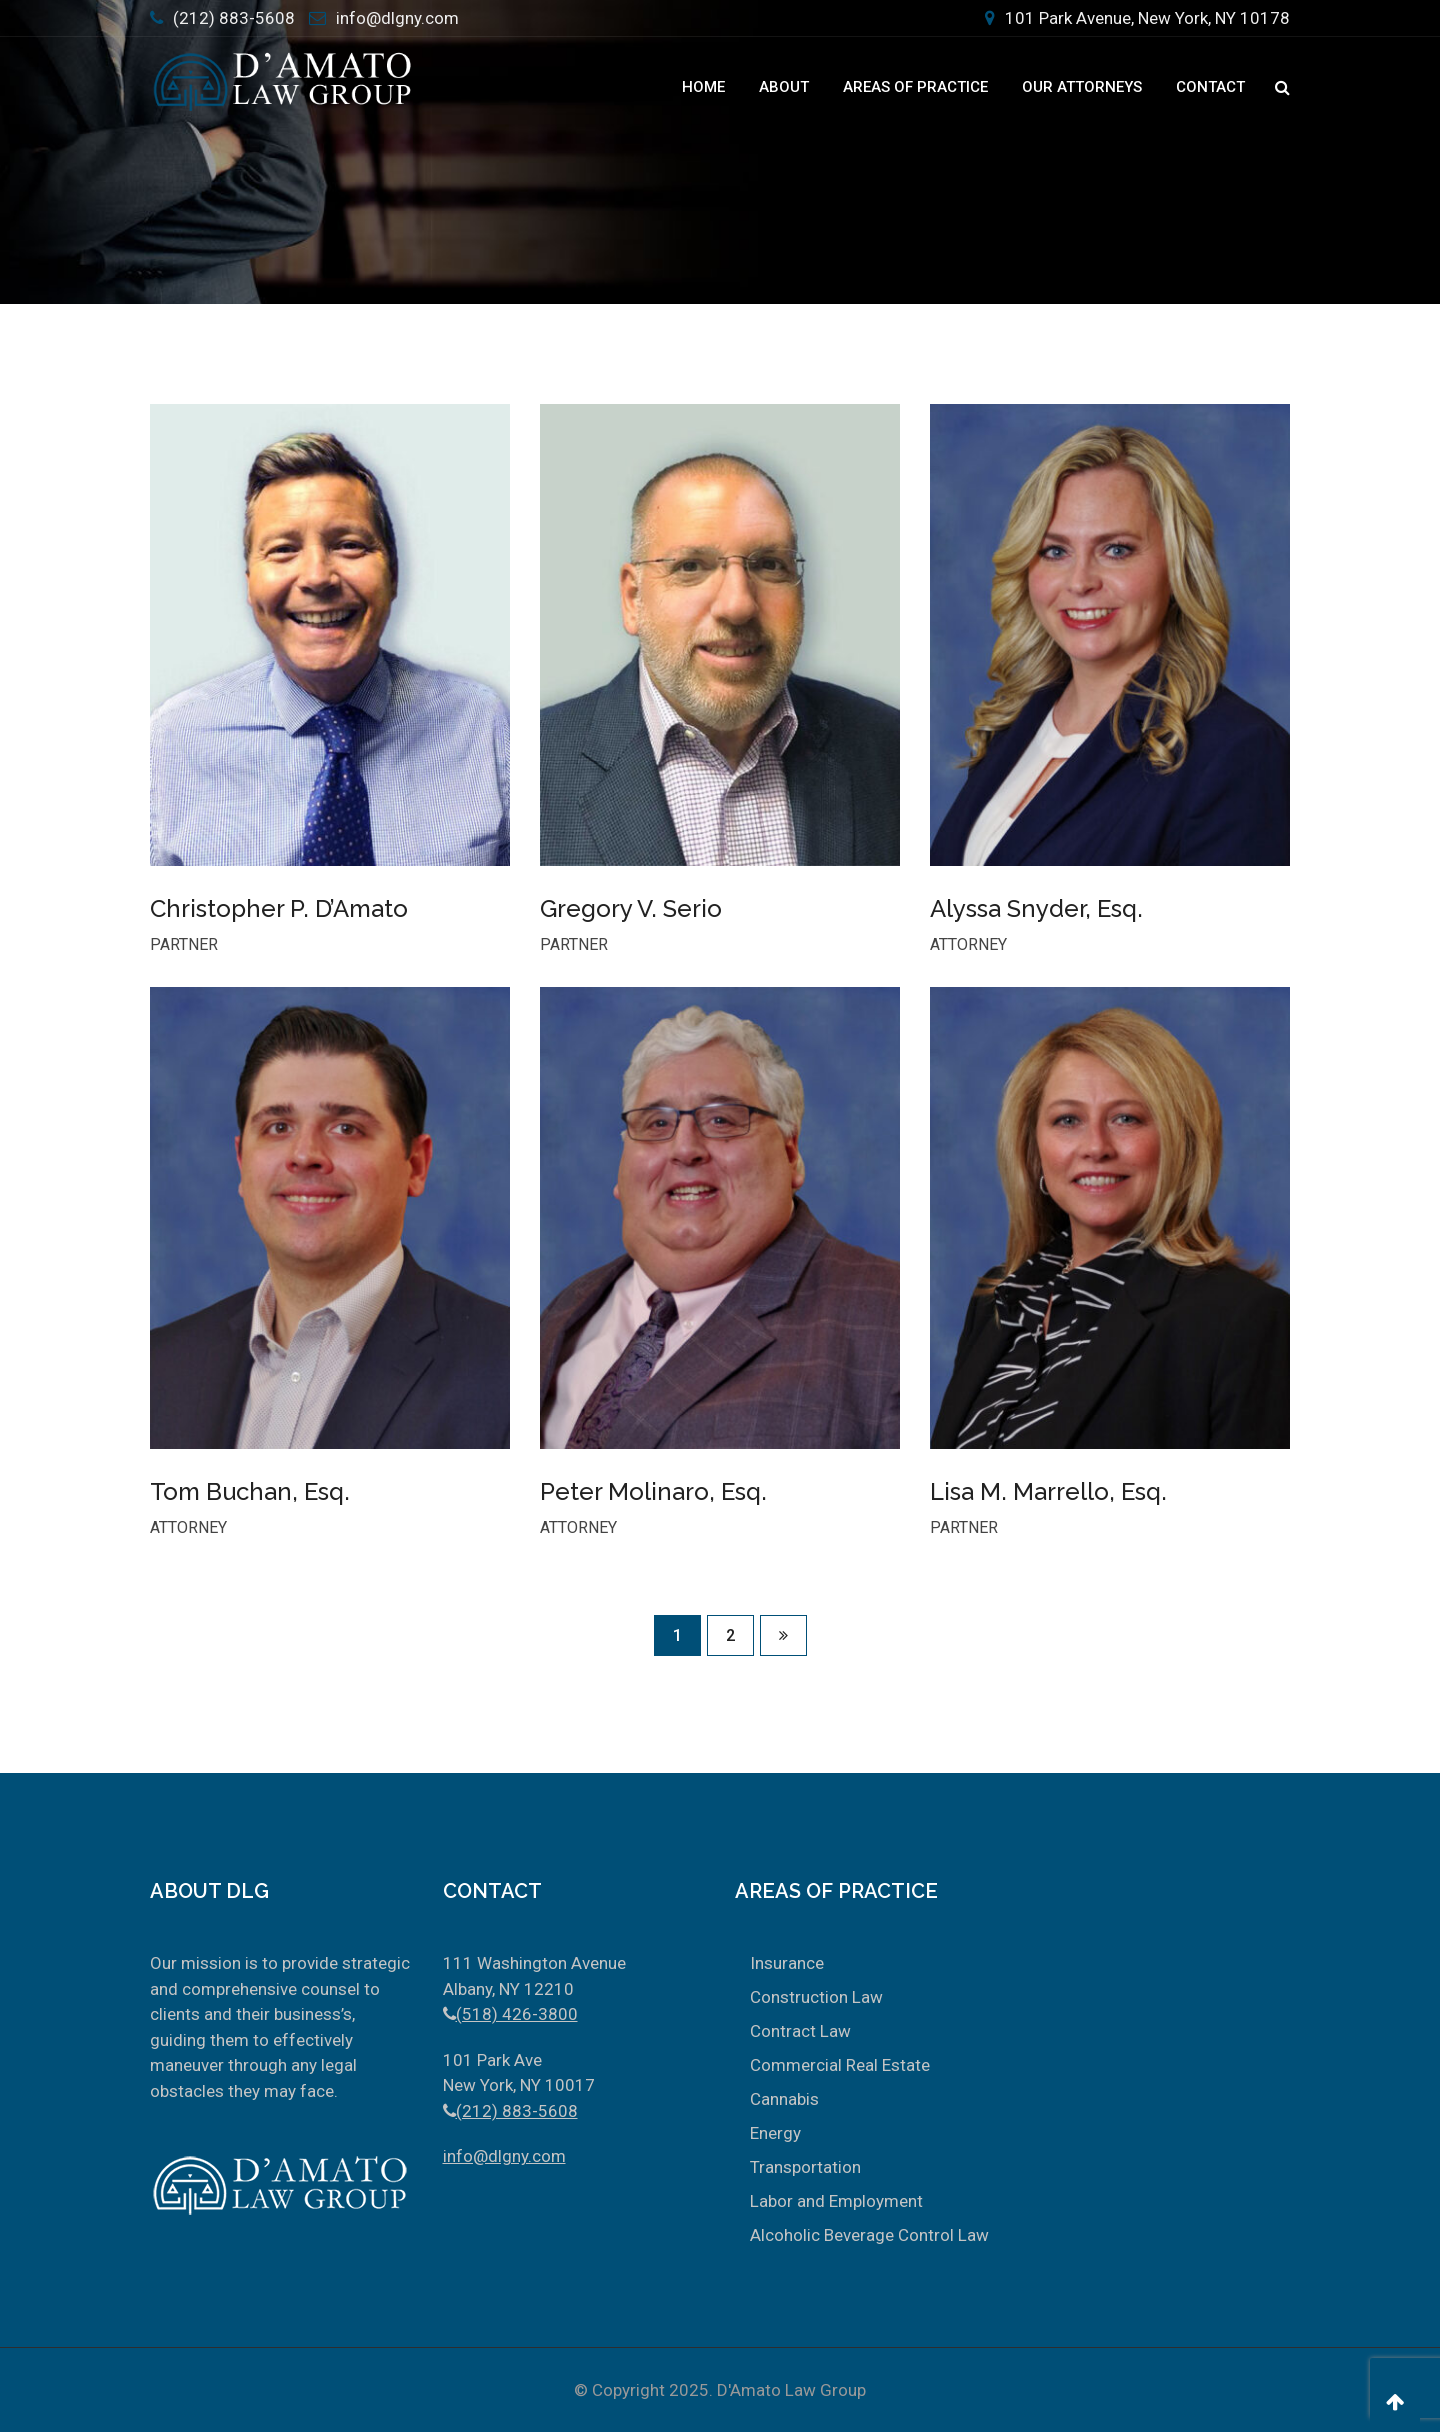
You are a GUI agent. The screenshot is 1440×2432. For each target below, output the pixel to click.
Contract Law (800, 2031)
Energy (775, 2133)
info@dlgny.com (397, 18)
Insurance (787, 1963)
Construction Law (816, 1997)
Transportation (805, 2167)
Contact (1210, 87)
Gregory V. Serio (631, 908)
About (784, 87)
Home (703, 87)
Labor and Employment (836, 2201)
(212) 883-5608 (234, 18)
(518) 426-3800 (517, 2014)
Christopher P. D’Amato (279, 908)
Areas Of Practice (915, 87)
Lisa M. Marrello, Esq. (1048, 1491)
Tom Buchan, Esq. (250, 1491)
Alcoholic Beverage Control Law (869, 2235)
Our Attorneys (1082, 87)
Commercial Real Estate (840, 2065)
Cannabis (784, 2099)
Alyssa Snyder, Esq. (1036, 908)
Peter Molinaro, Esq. (653, 1491)
